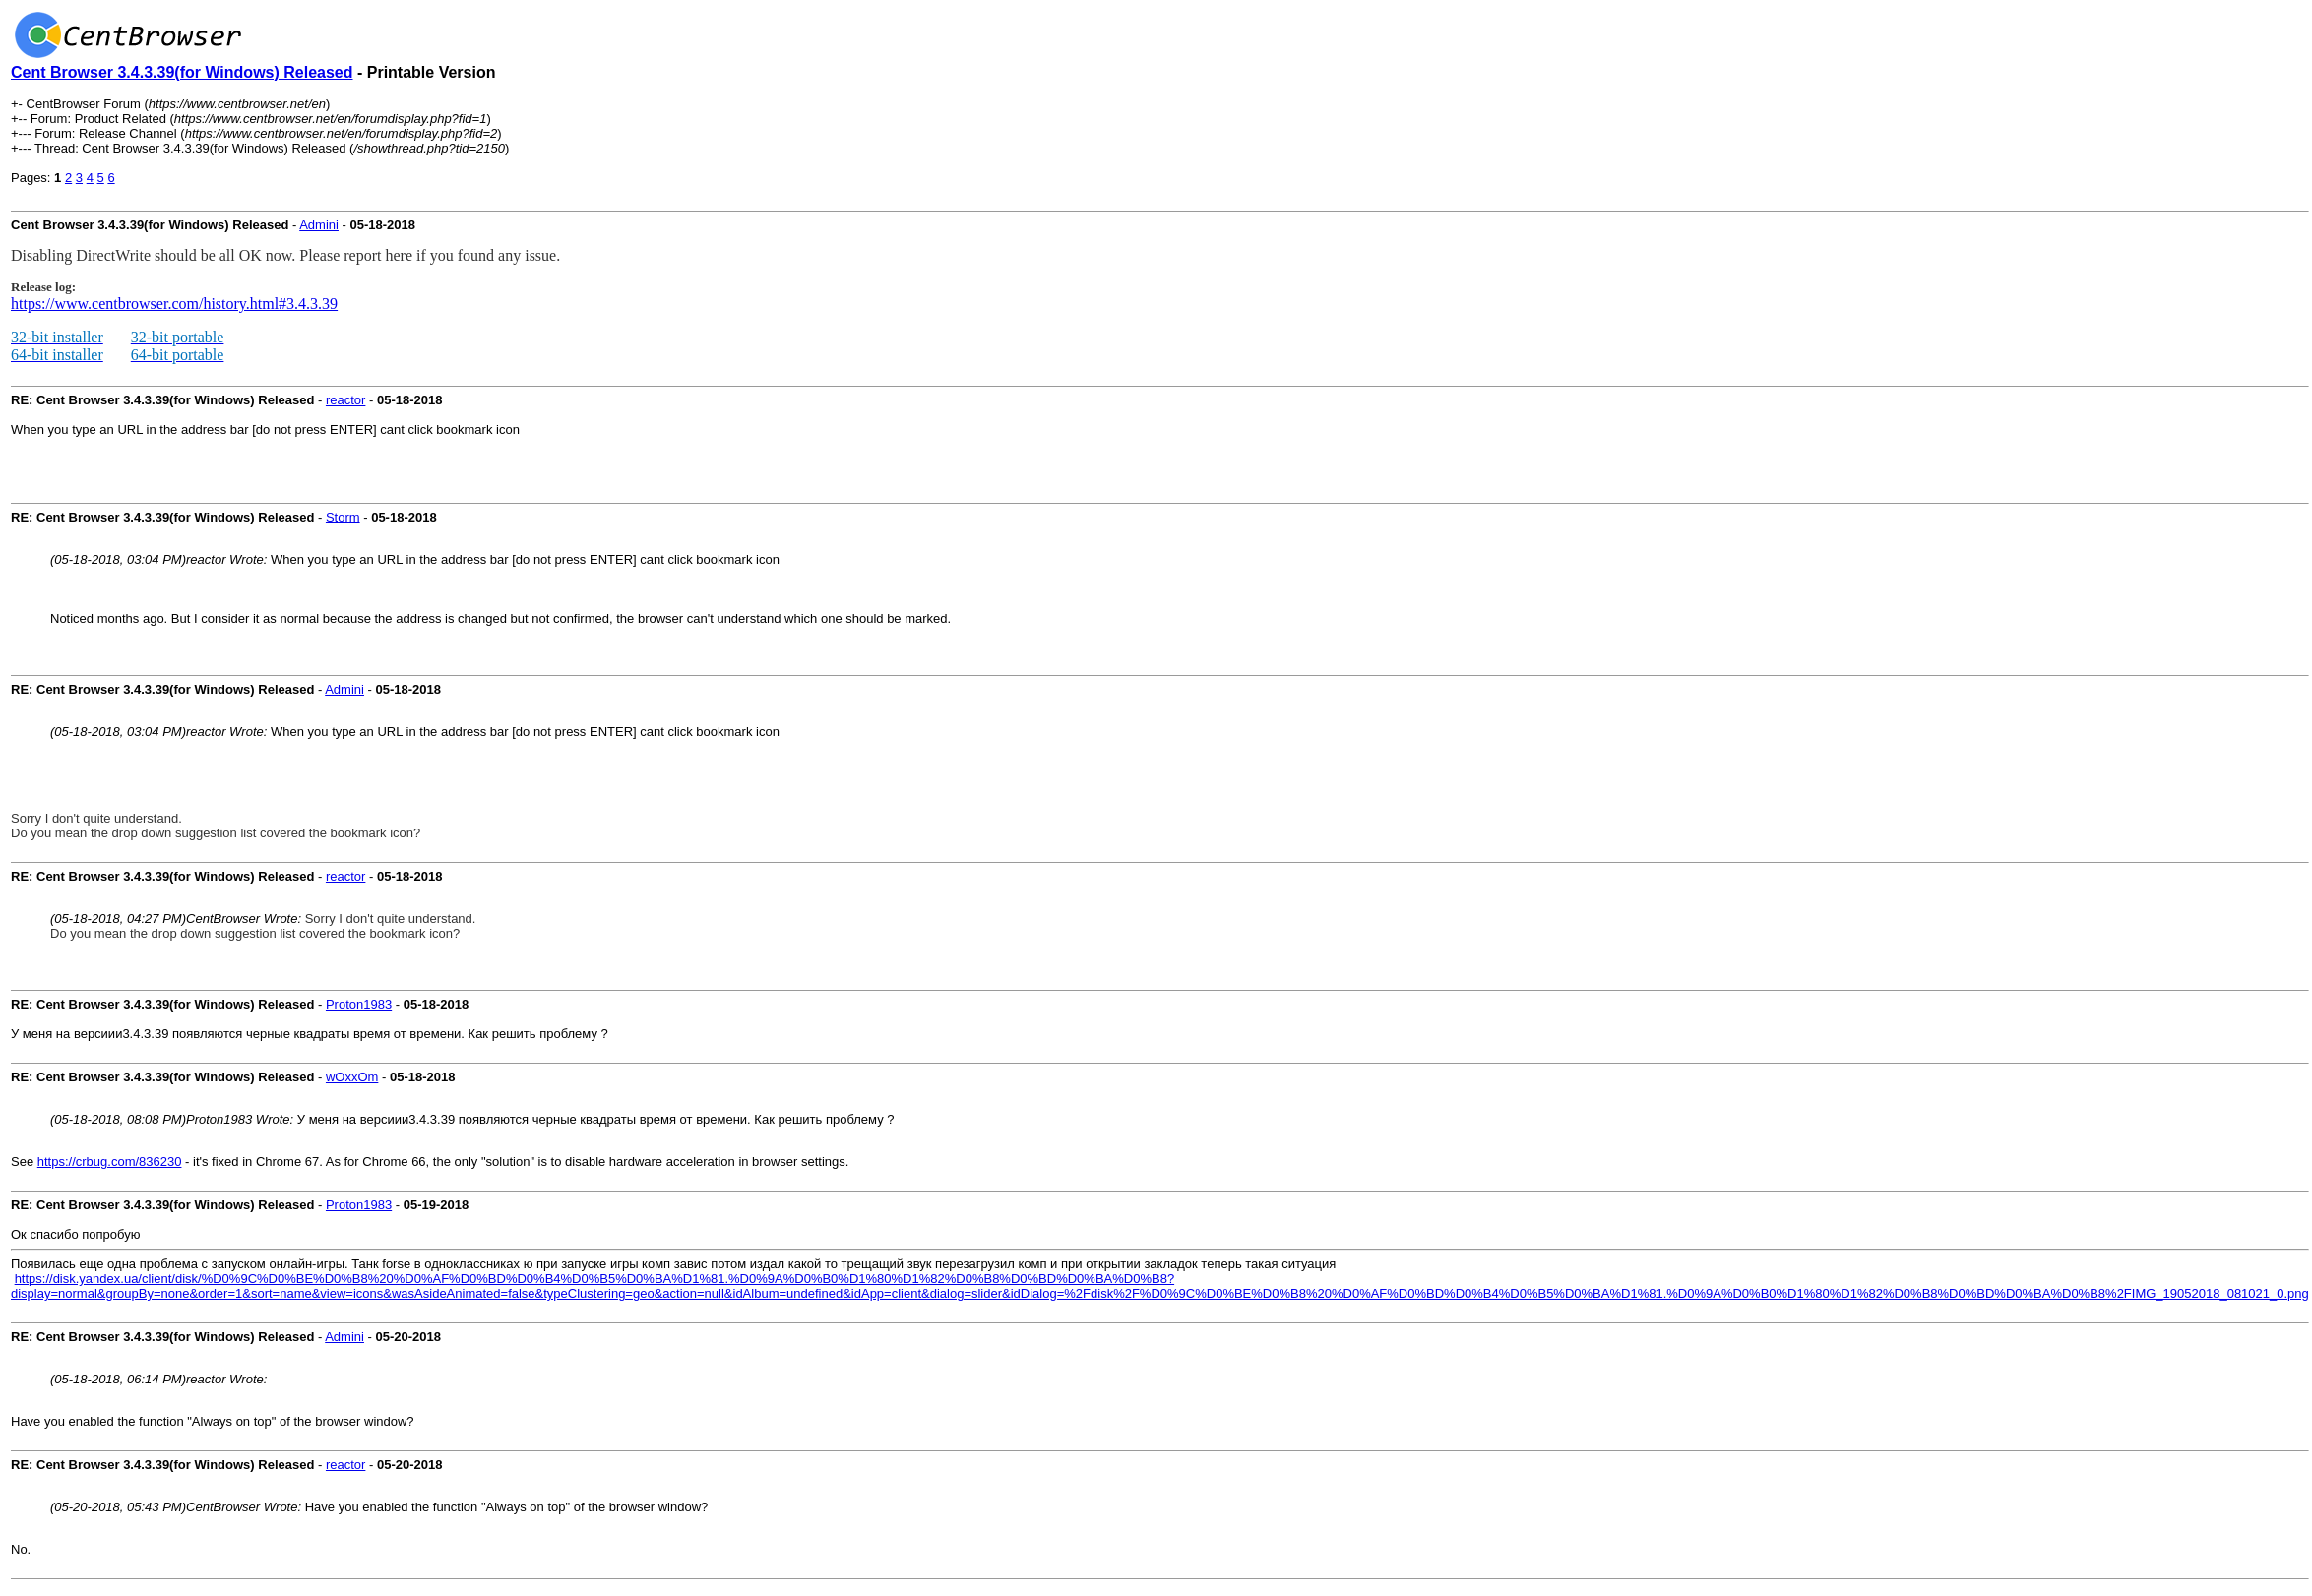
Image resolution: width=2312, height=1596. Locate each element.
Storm (343, 517)
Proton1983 (359, 1004)
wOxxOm (352, 1077)
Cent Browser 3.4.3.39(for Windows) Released (182, 72)
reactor (345, 400)
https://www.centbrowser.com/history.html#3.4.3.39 (174, 303)
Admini (319, 224)
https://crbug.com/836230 (109, 1161)
